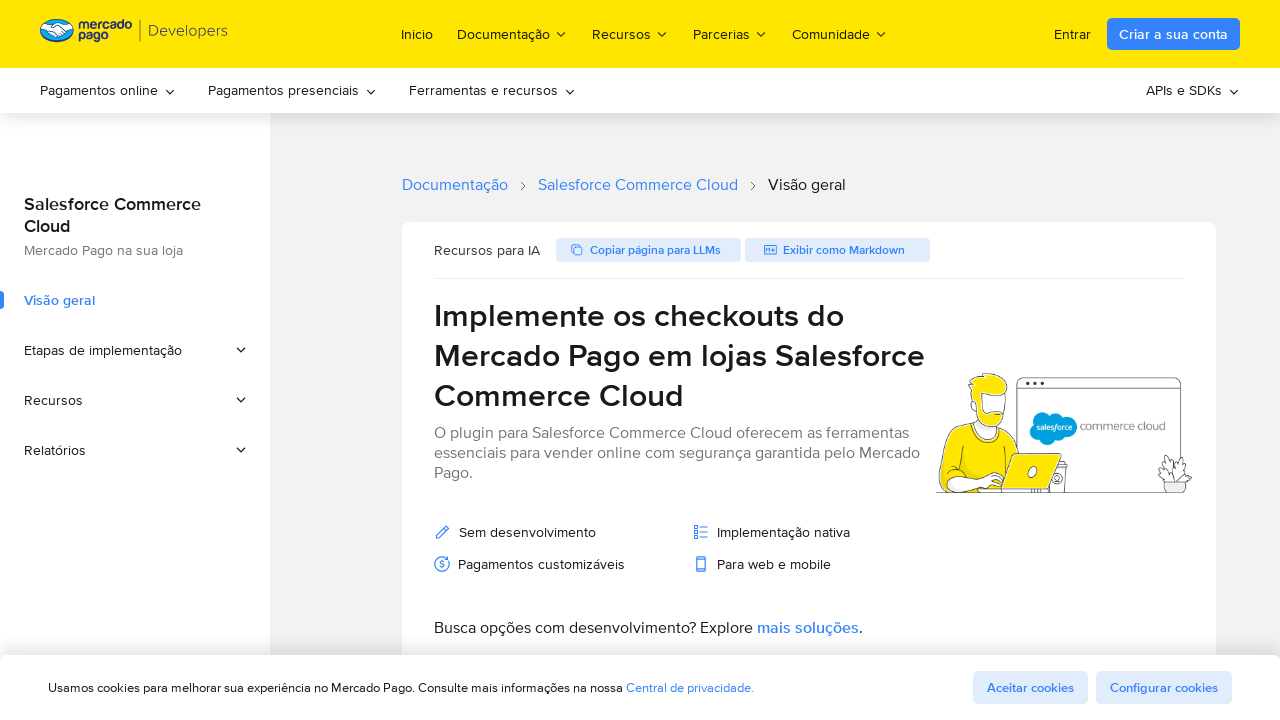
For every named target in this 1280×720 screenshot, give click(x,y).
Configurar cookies (1164, 687)
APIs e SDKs (1193, 90)
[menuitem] (108, 90)
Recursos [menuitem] (630, 33)
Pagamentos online (108, 90)
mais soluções (808, 627)
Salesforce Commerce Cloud (638, 184)
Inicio (417, 34)
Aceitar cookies (1030, 687)
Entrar (1072, 34)
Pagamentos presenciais (292, 90)
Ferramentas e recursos (492, 90)
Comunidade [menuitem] (840, 33)
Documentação (455, 184)
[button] (135, 350)
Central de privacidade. (690, 687)
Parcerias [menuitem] (730, 33)
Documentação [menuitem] (512, 33)
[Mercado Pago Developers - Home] (134, 34)
